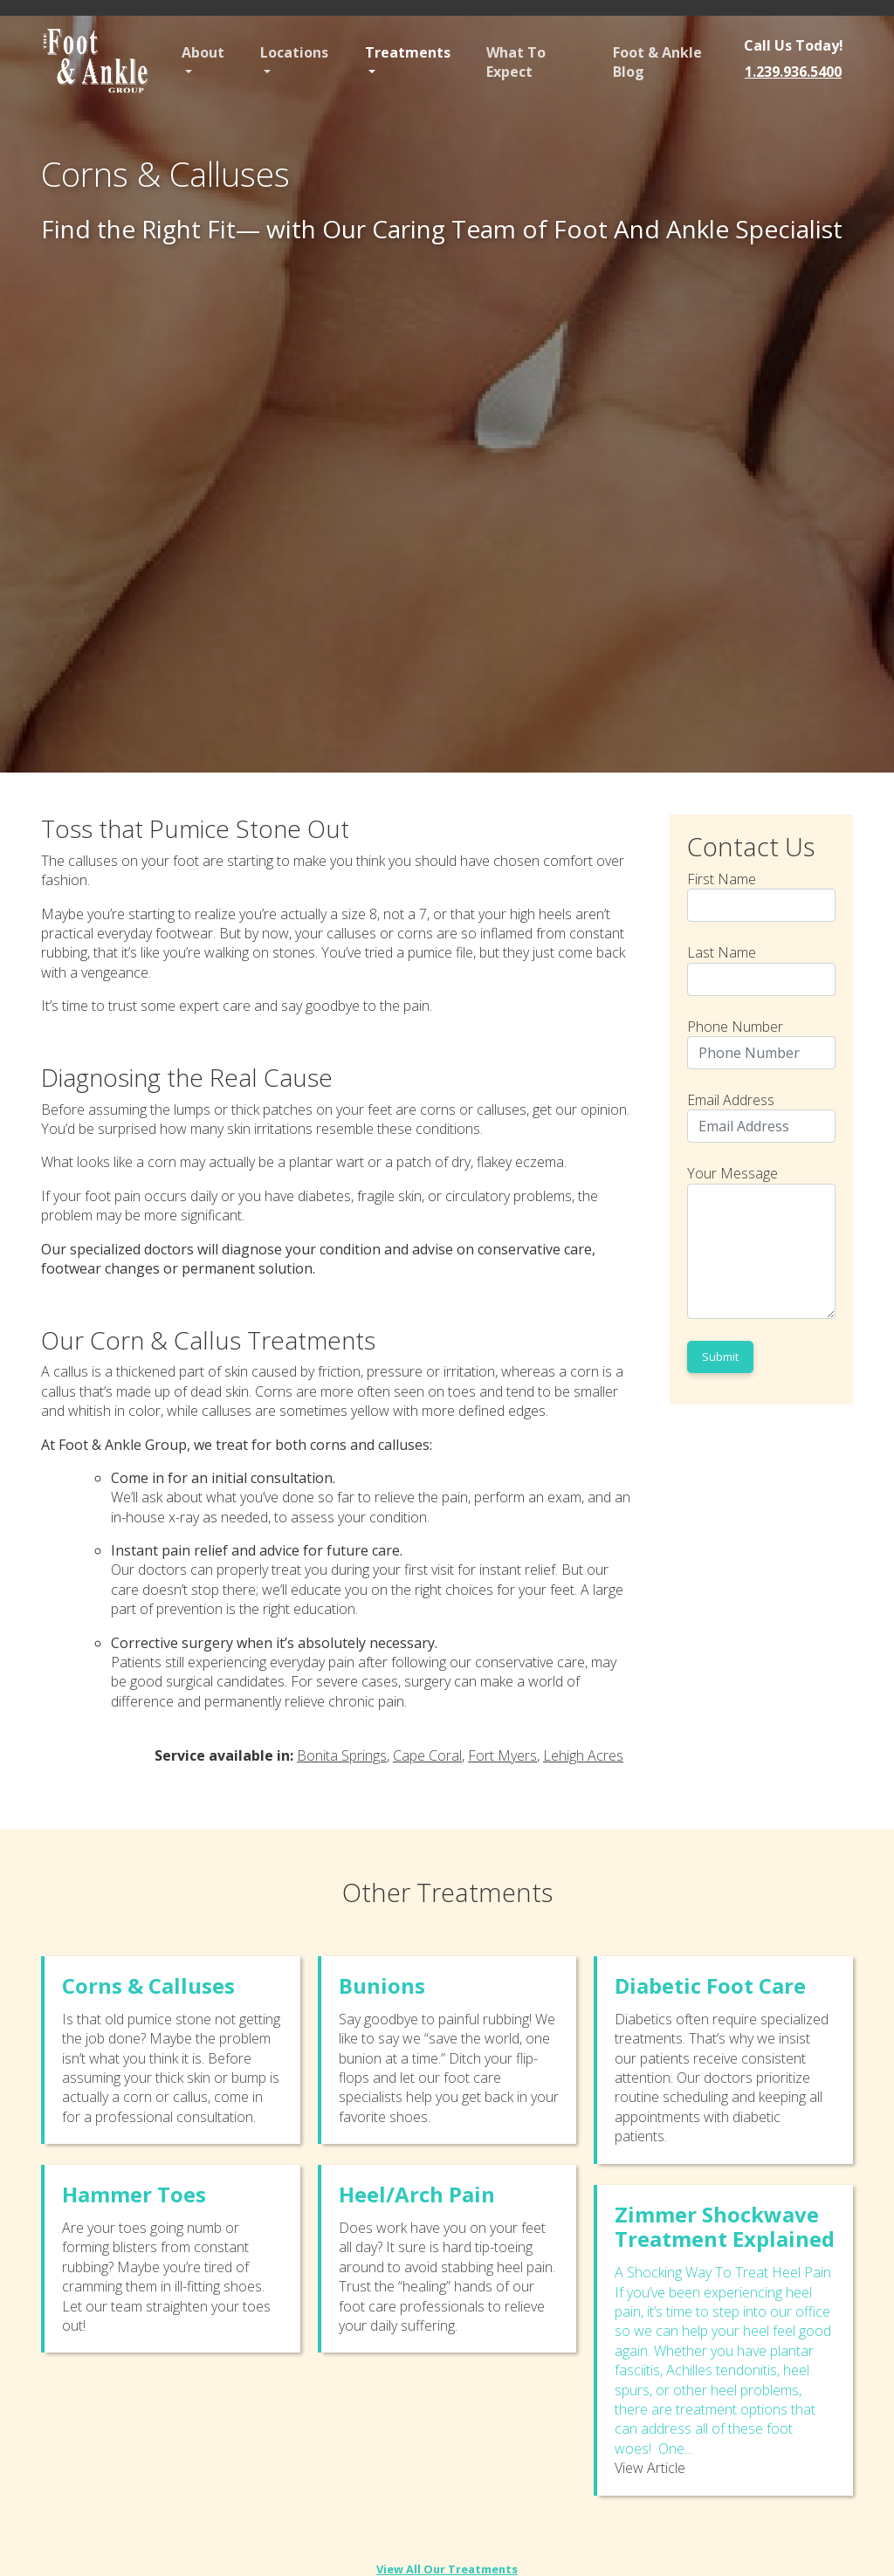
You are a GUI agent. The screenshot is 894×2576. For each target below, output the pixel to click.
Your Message (761, 1241)
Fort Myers (502, 1755)
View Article (650, 2467)
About (203, 52)
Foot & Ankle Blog (657, 62)
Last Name (761, 969)
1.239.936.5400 (793, 71)
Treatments (407, 52)
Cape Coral (427, 1755)
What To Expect (516, 62)
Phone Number (761, 1043)
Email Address (761, 1116)
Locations (294, 52)
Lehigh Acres (583, 1755)
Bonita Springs (342, 1755)
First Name (761, 895)
